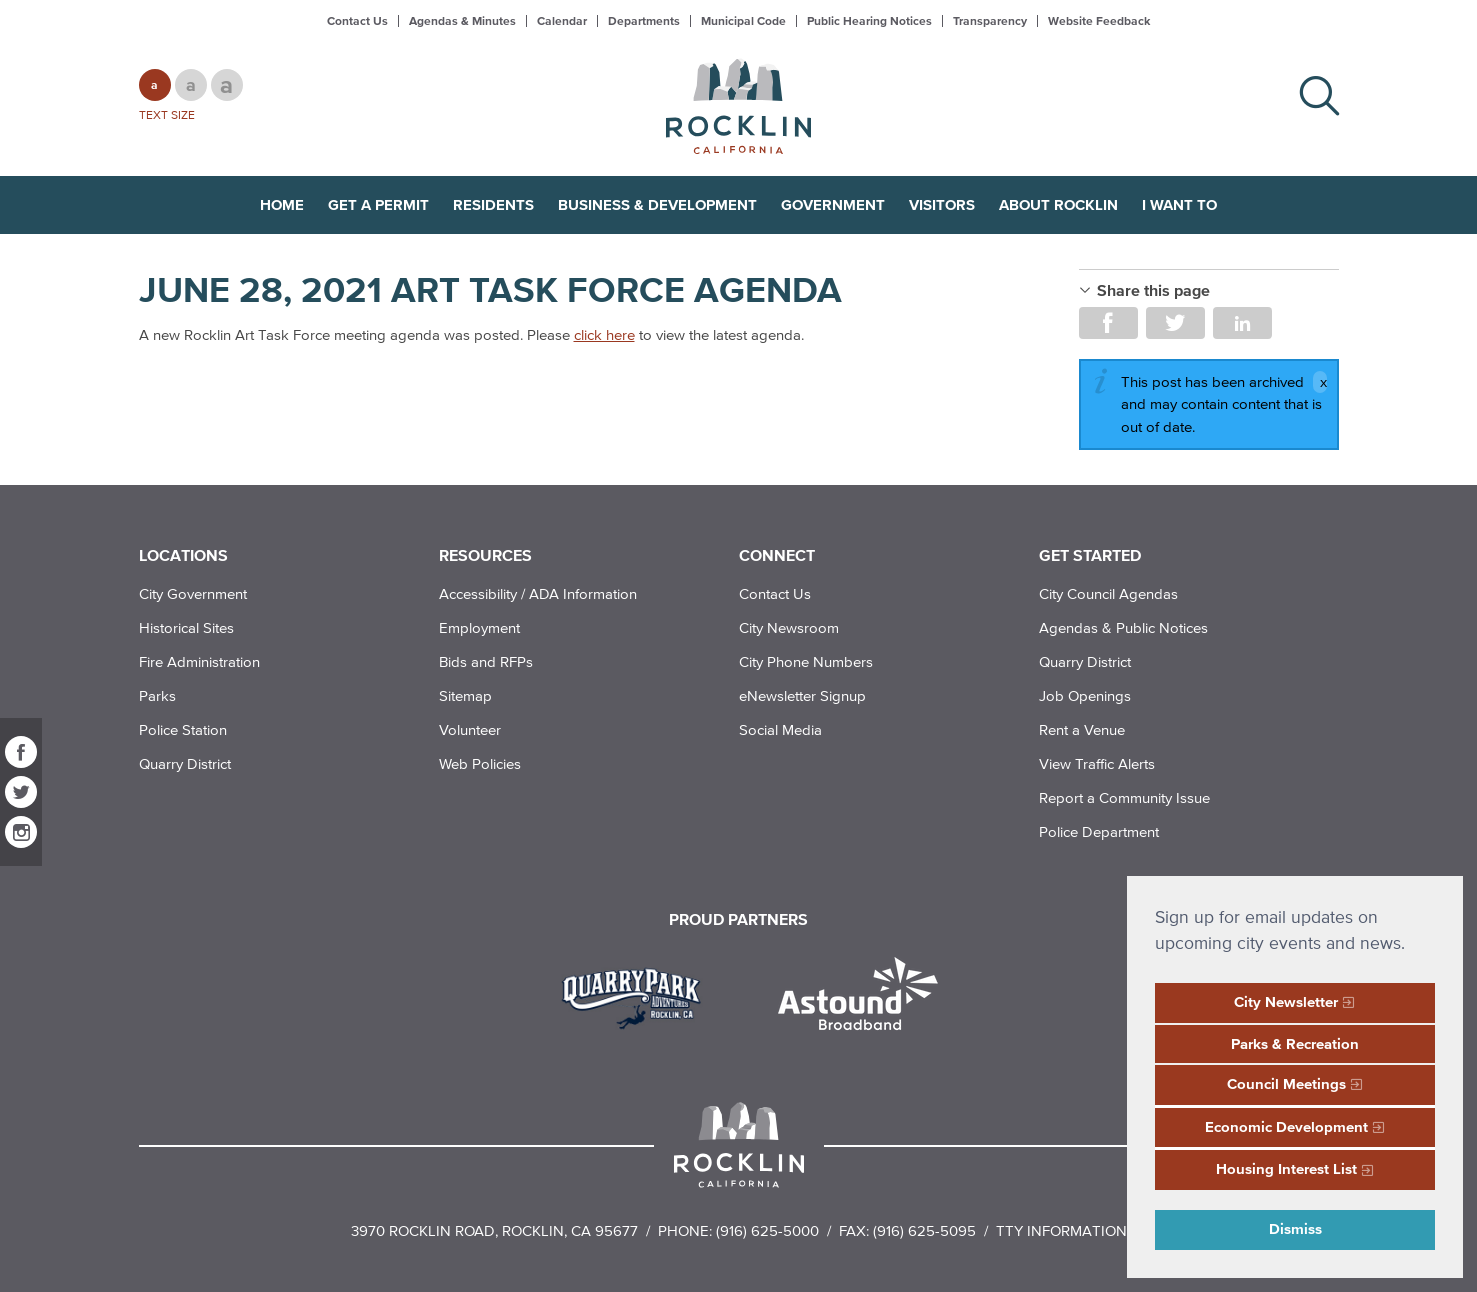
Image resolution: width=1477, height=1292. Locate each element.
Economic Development (1286, 1126)
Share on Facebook (1108, 323)
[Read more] (638, 996)
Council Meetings (1286, 1083)
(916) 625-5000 (767, 1230)
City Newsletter (1286, 1001)
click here (604, 334)
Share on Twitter (1175, 323)
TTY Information (1061, 1230)
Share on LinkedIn (1242, 323)
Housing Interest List (1286, 1168)
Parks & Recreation (1295, 1043)
